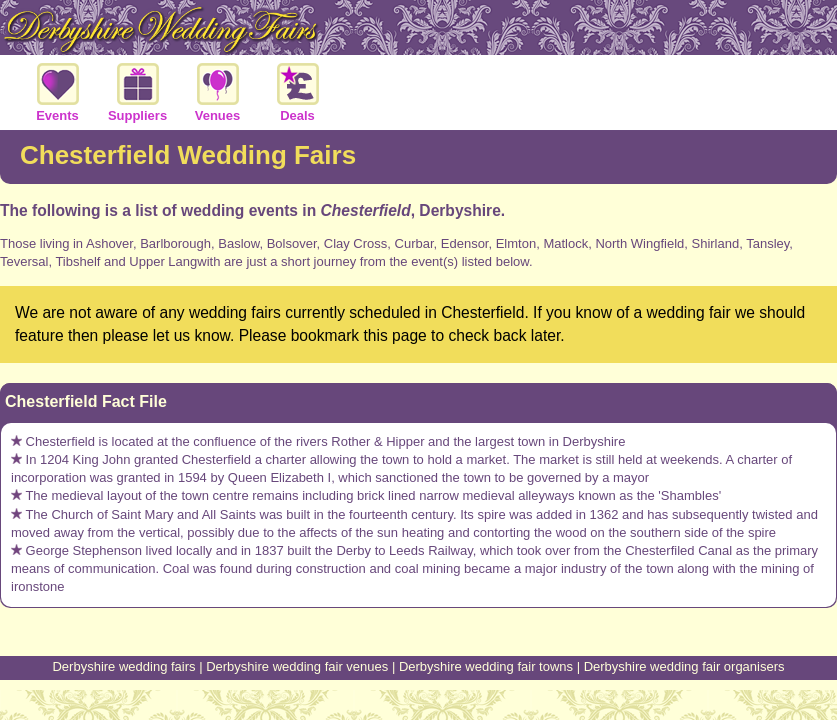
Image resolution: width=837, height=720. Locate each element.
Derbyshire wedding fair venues (297, 666)
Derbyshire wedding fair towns (486, 666)
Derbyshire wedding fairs (123, 666)
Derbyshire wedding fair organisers (684, 666)
